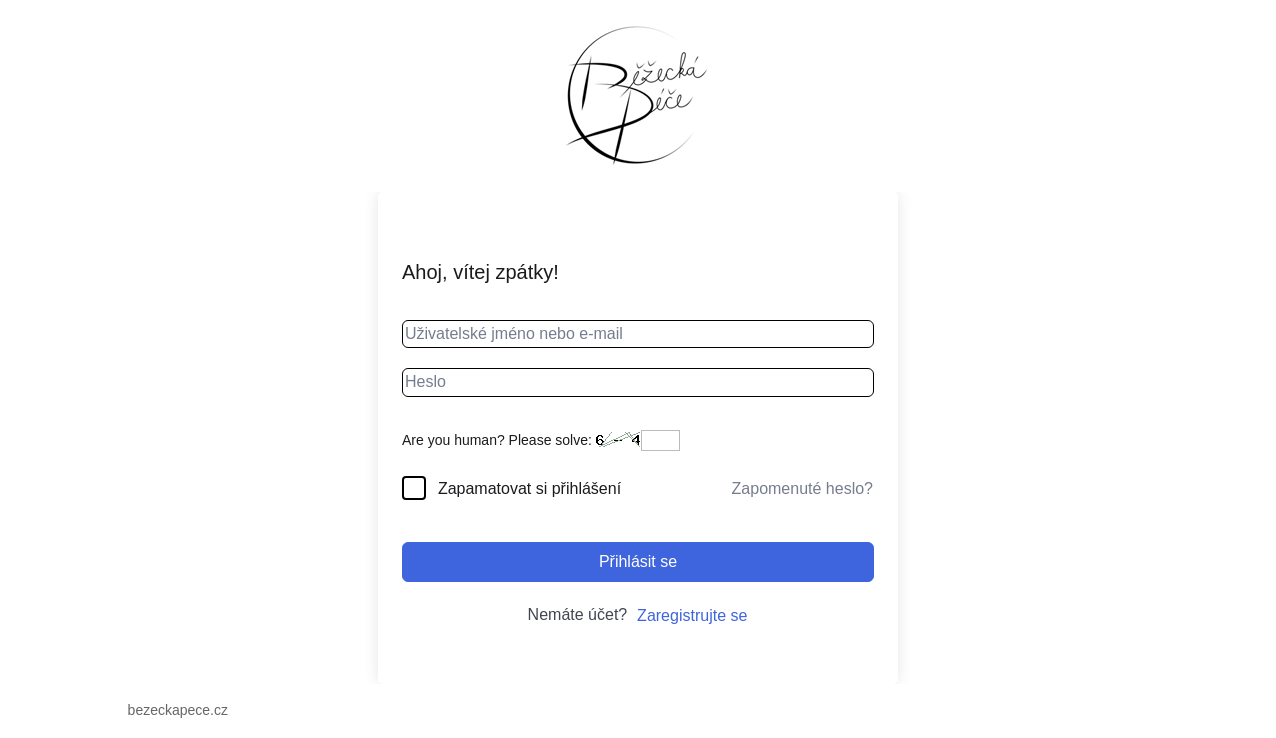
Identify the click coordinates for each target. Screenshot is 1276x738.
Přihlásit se (638, 561)
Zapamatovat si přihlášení (529, 488)
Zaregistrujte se (692, 615)
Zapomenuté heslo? (802, 488)
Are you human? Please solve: (541, 440)
